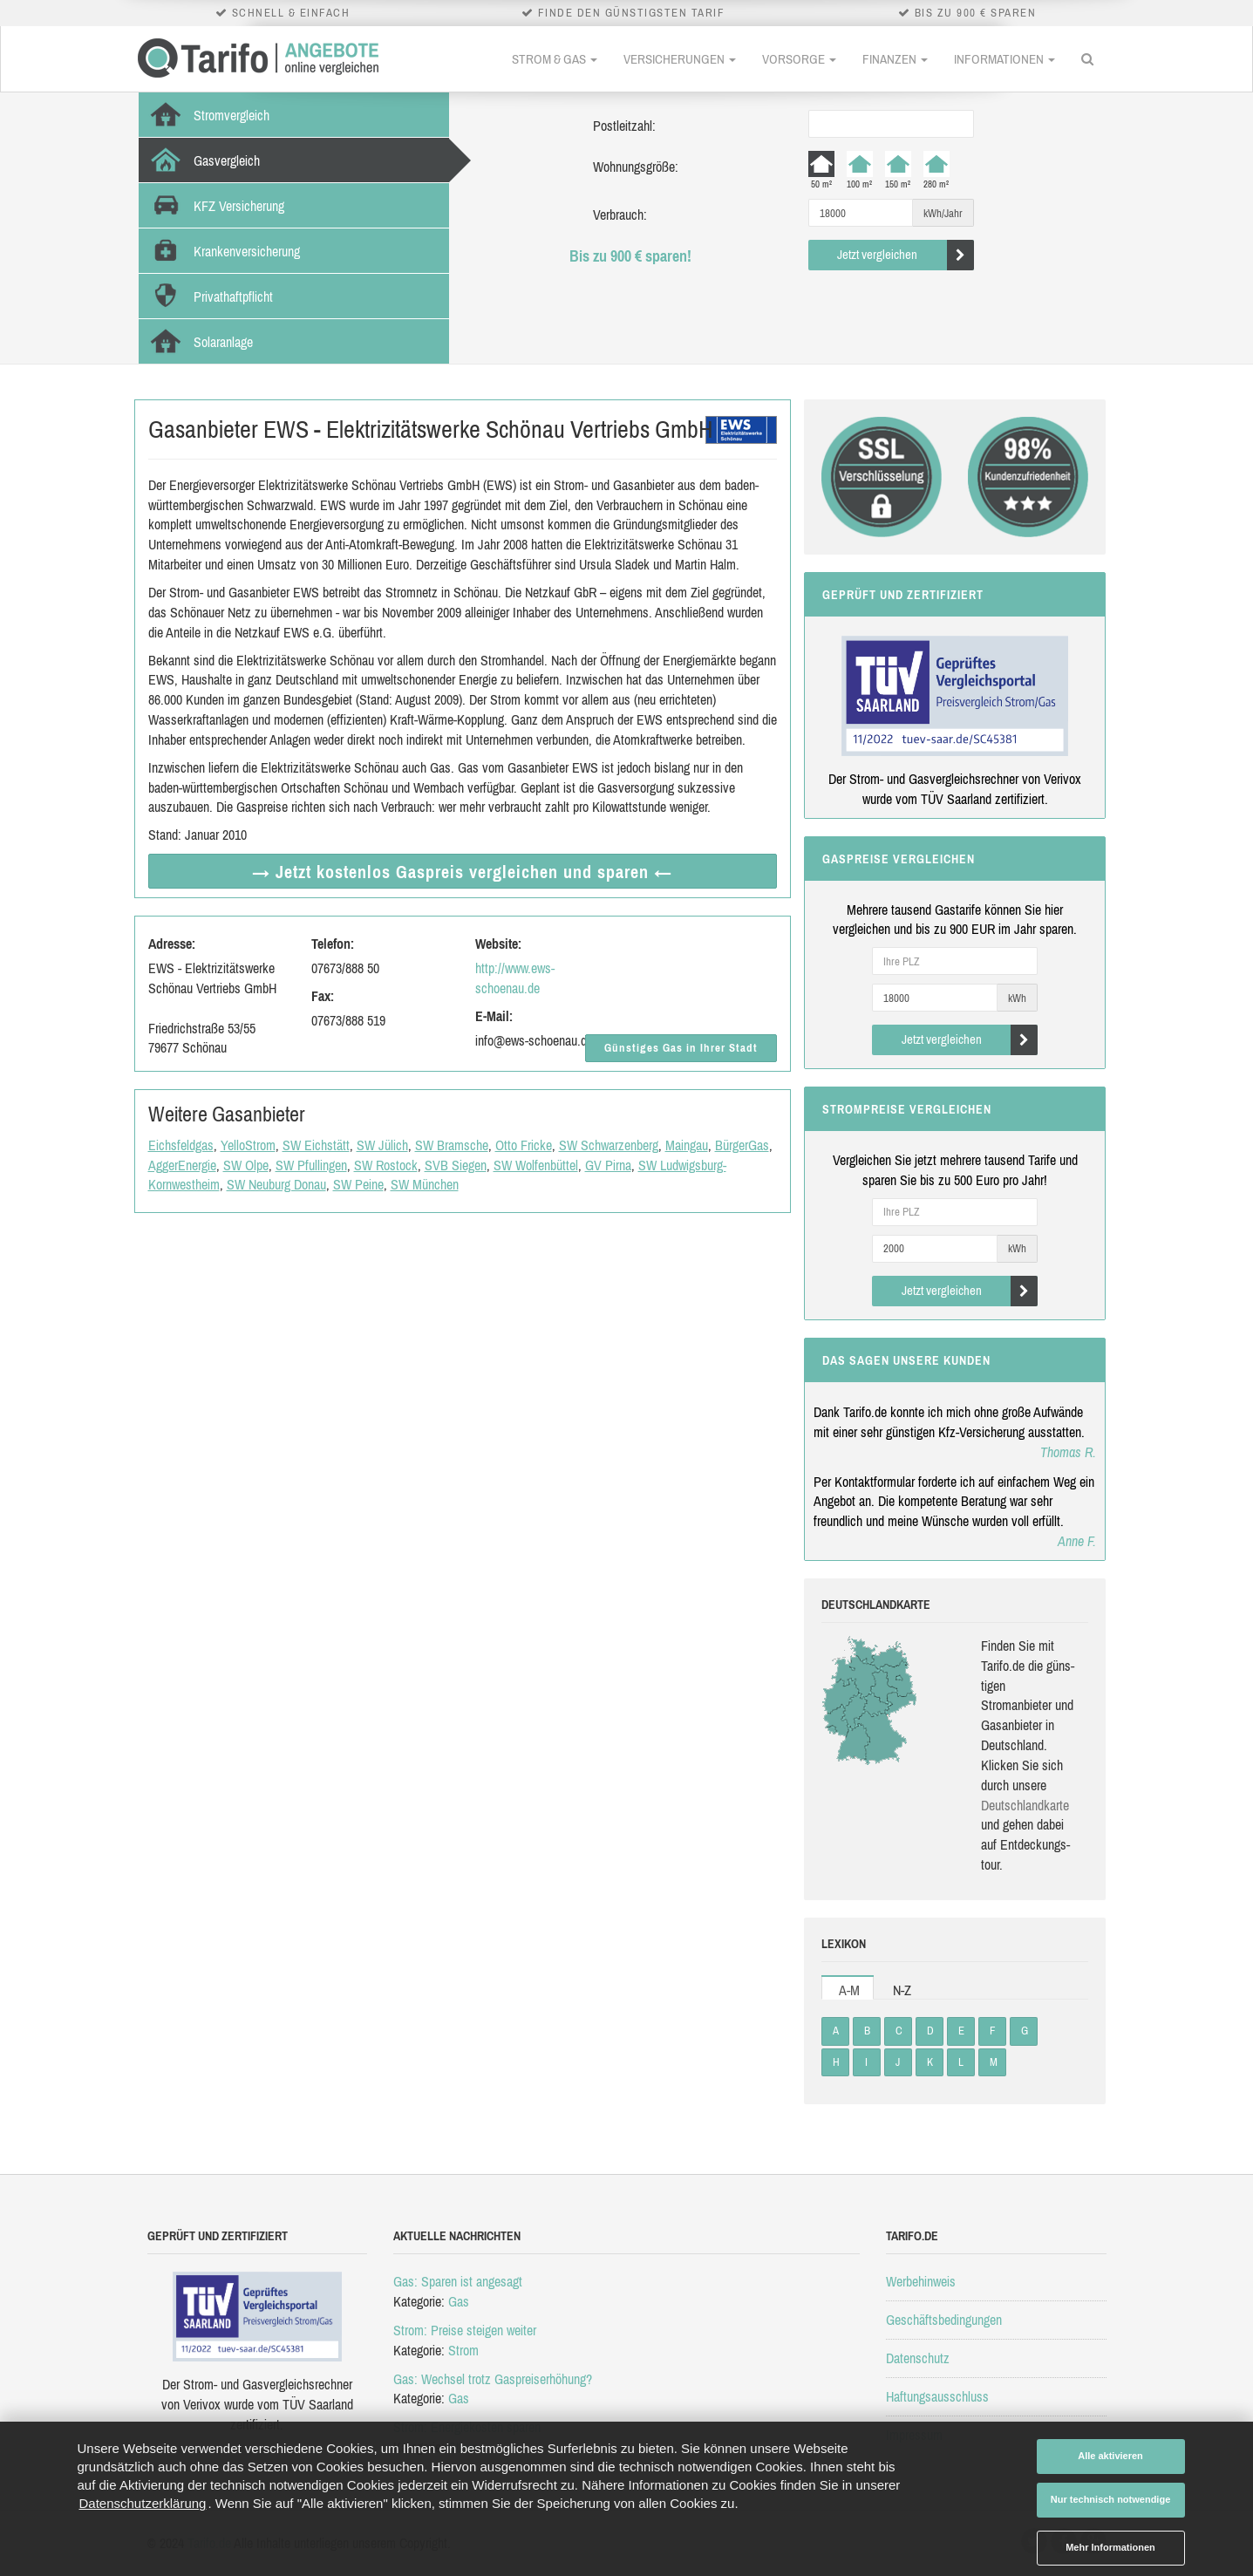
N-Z (902, 1990)
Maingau (686, 1145)
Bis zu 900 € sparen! (630, 256)
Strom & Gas (554, 58)
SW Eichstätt (316, 1145)
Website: (498, 943)
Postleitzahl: (624, 125)
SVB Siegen (456, 1165)
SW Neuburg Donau (276, 1184)
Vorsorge (799, 58)
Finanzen (895, 58)
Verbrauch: (620, 214)
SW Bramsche (451, 1145)
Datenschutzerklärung (143, 2503)
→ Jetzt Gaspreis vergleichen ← (462, 872)
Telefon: (332, 943)
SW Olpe (246, 1165)
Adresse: (171, 943)
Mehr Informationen (1110, 2547)
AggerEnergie (182, 1165)
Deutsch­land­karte (1025, 1805)
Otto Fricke (523, 1145)
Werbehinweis (921, 2281)
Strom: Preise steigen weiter (464, 2330)
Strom (463, 2350)
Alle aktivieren (1110, 2455)
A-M (849, 1990)
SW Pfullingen (311, 1165)
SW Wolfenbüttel (536, 1165)
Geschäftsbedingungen (944, 2319)
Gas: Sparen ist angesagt (457, 2281)
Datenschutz (918, 2358)
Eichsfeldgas (181, 1145)
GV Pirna (608, 1165)
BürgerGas (742, 1145)
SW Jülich (382, 1145)
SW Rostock (386, 1165)
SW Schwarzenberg (608, 1145)
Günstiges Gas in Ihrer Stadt (681, 1047)
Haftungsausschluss (937, 2396)
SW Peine (358, 1184)
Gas (458, 2301)
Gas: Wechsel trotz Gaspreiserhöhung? (492, 2379)
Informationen (1004, 58)
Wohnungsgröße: (635, 166)
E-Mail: (494, 1016)
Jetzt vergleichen (905, 255)
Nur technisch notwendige (1111, 2499)
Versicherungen (679, 58)
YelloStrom (248, 1145)
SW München (425, 1184)
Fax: (322, 996)
